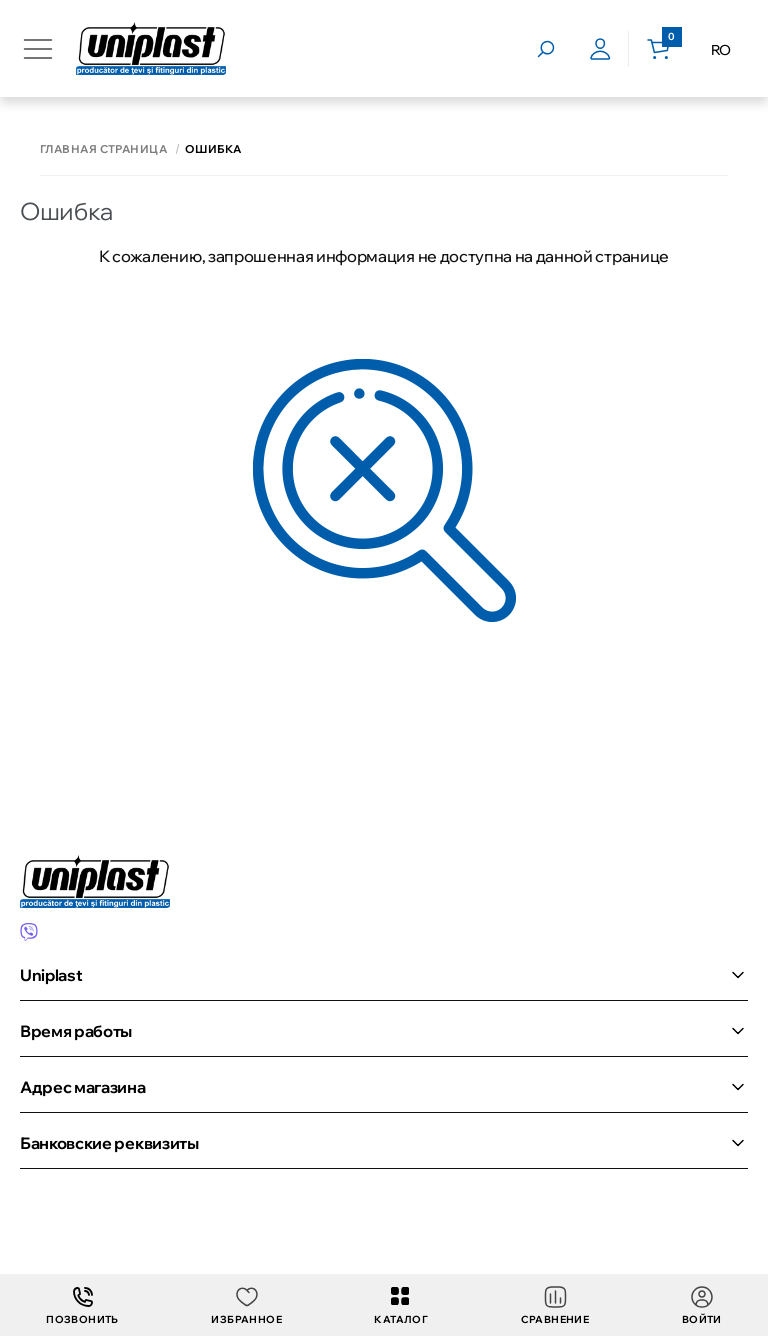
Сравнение (555, 1305)
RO (721, 50)
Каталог (401, 1305)
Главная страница (103, 149)
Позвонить (82, 1305)
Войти (702, 1305)
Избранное (246, 1305)
